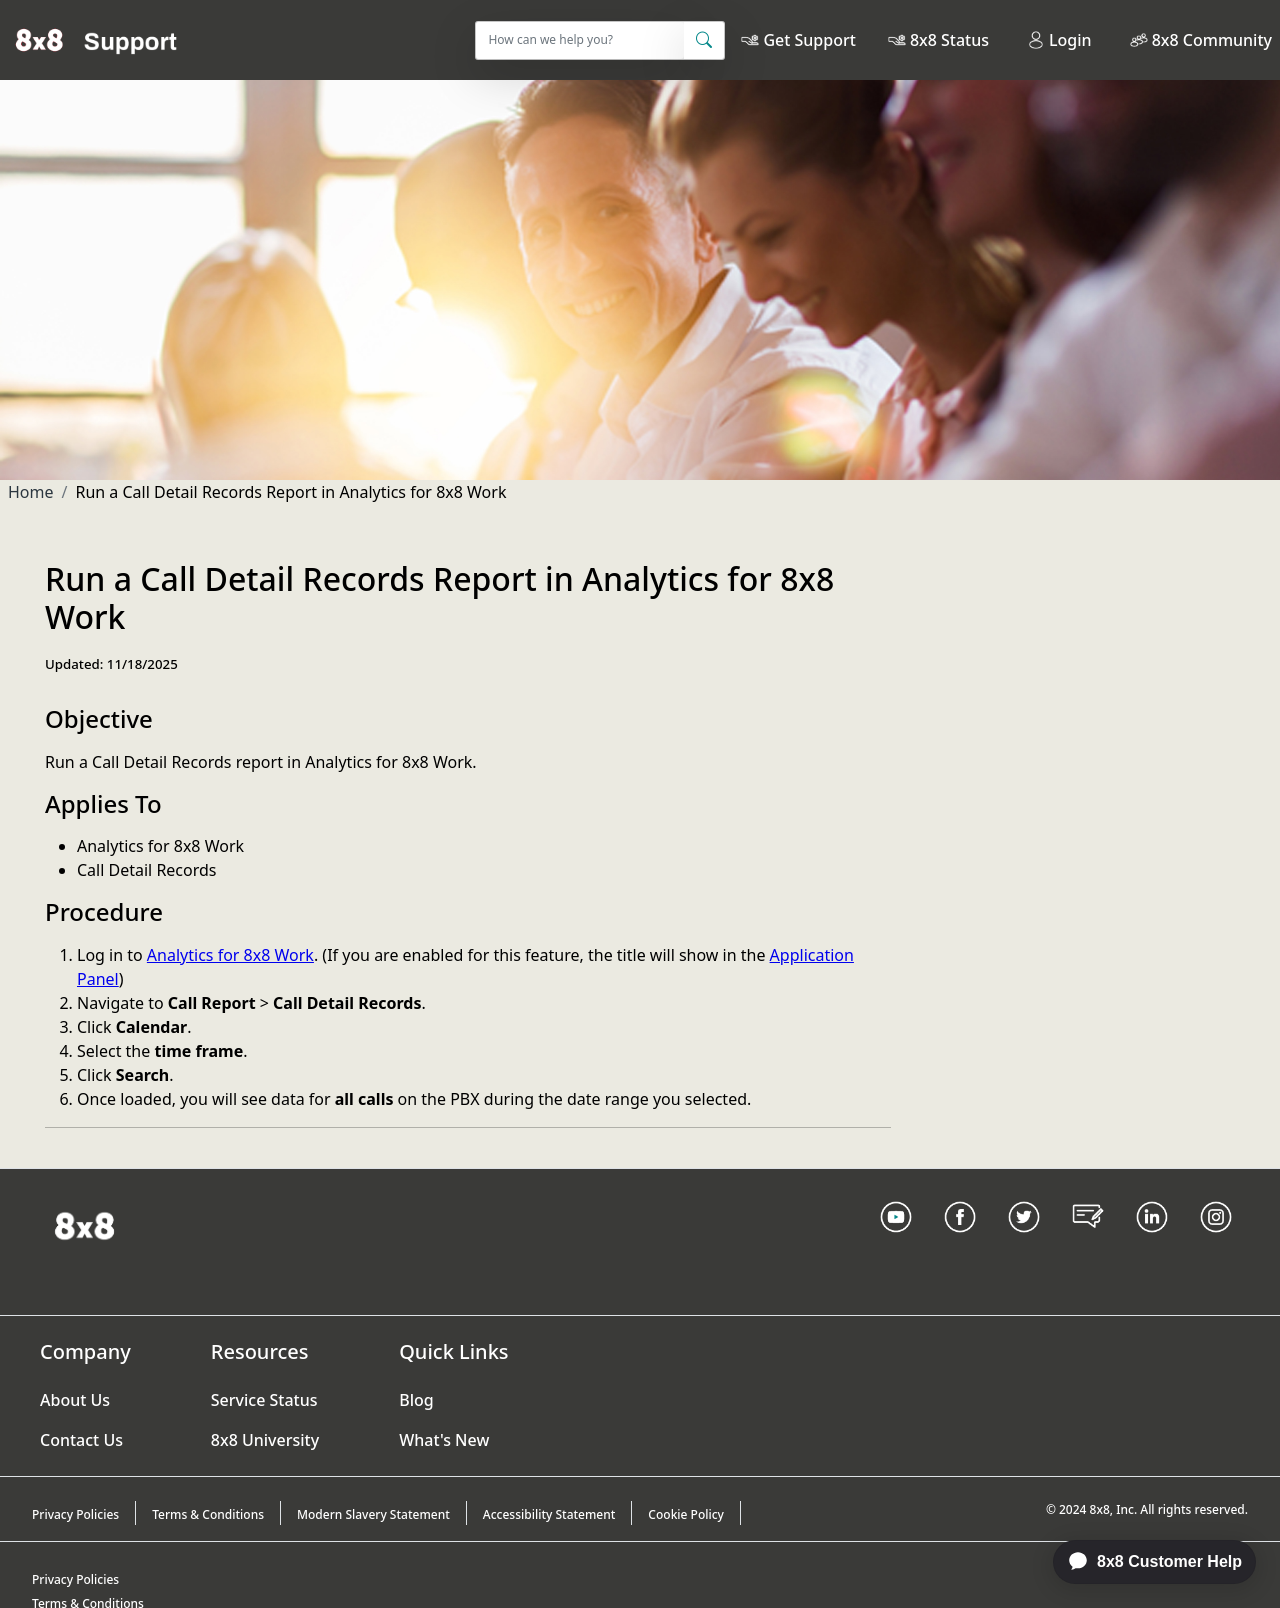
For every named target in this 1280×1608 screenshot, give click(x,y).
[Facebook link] (960, 1242)
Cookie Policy (686, 1514)
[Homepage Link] (84, 1224)
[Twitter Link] (1024, 1242)
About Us (75, 1400)
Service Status (264, 1400)
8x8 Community (1212, 40)
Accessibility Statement (549, 1514)
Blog (416, 1400)
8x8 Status (949, 40)
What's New (444, 1440)
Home (31, 492)
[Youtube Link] (896, 1242)
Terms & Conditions (208, 1514)
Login (1059, 40)
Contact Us (81, 1440)
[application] (1144, 1562)
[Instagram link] (1216, 1242)
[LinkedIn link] (1152, 1242)
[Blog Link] (1088, 1242)
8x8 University (265, 1440)
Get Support (809, 40)
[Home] (96, 40)
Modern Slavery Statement (373, 1514)
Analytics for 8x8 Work (230, 955)
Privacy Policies (75, 1514)
